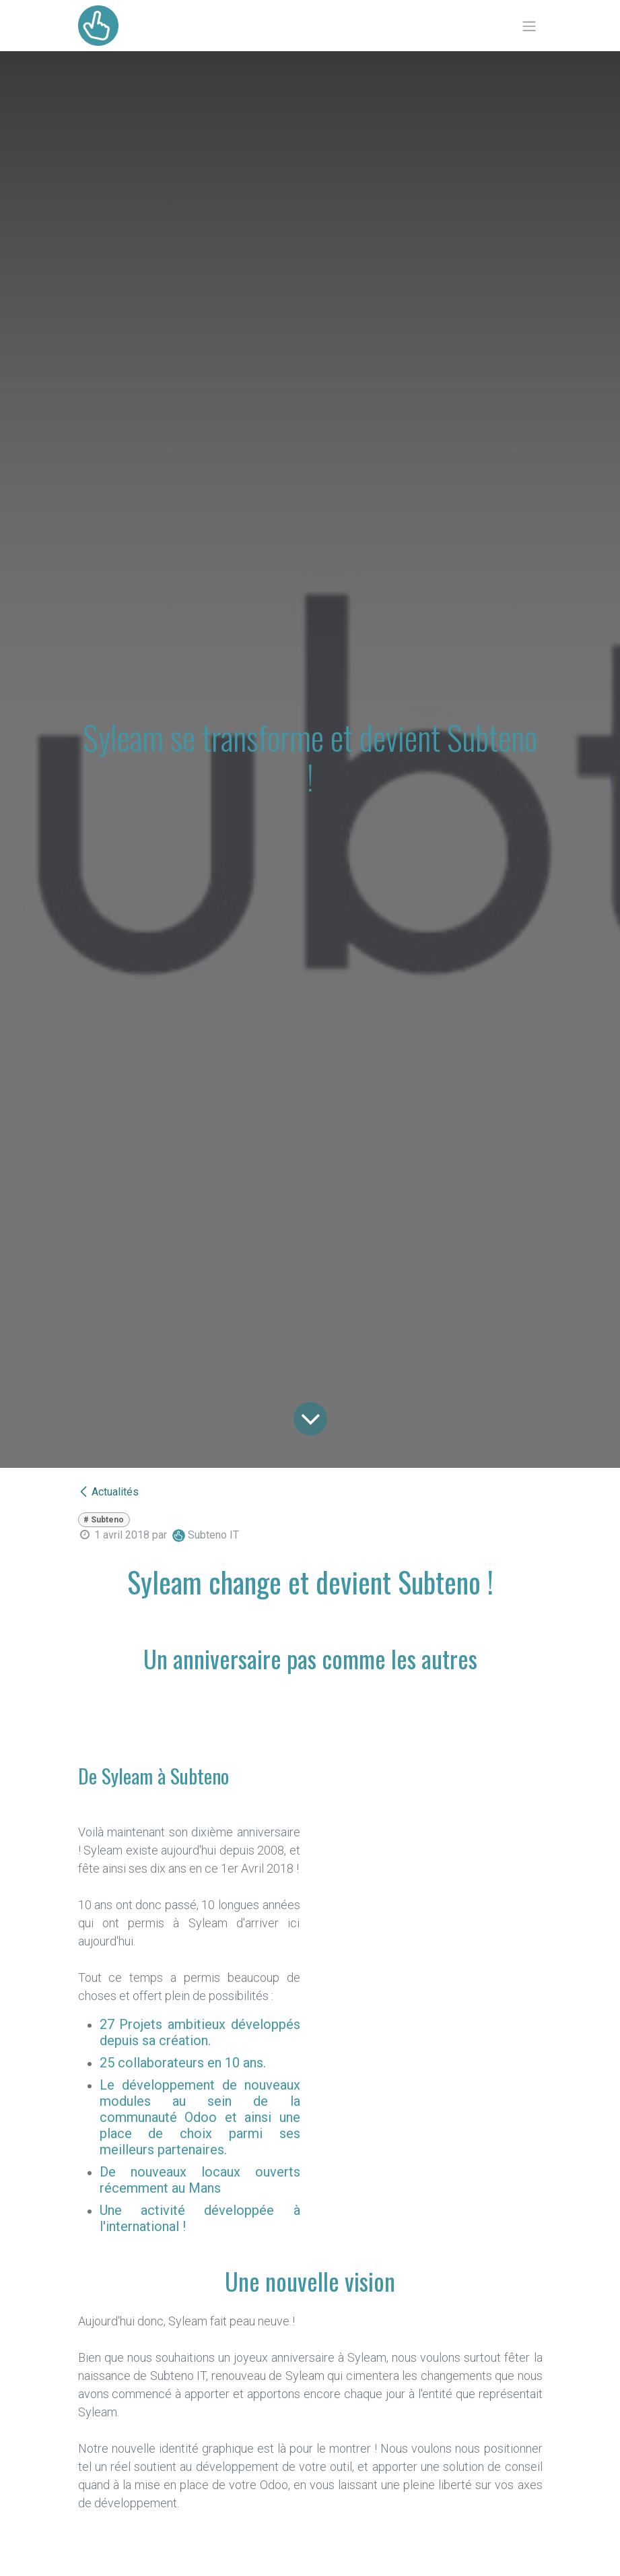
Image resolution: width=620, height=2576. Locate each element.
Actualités (108, 1491)
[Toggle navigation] (529, 25)
